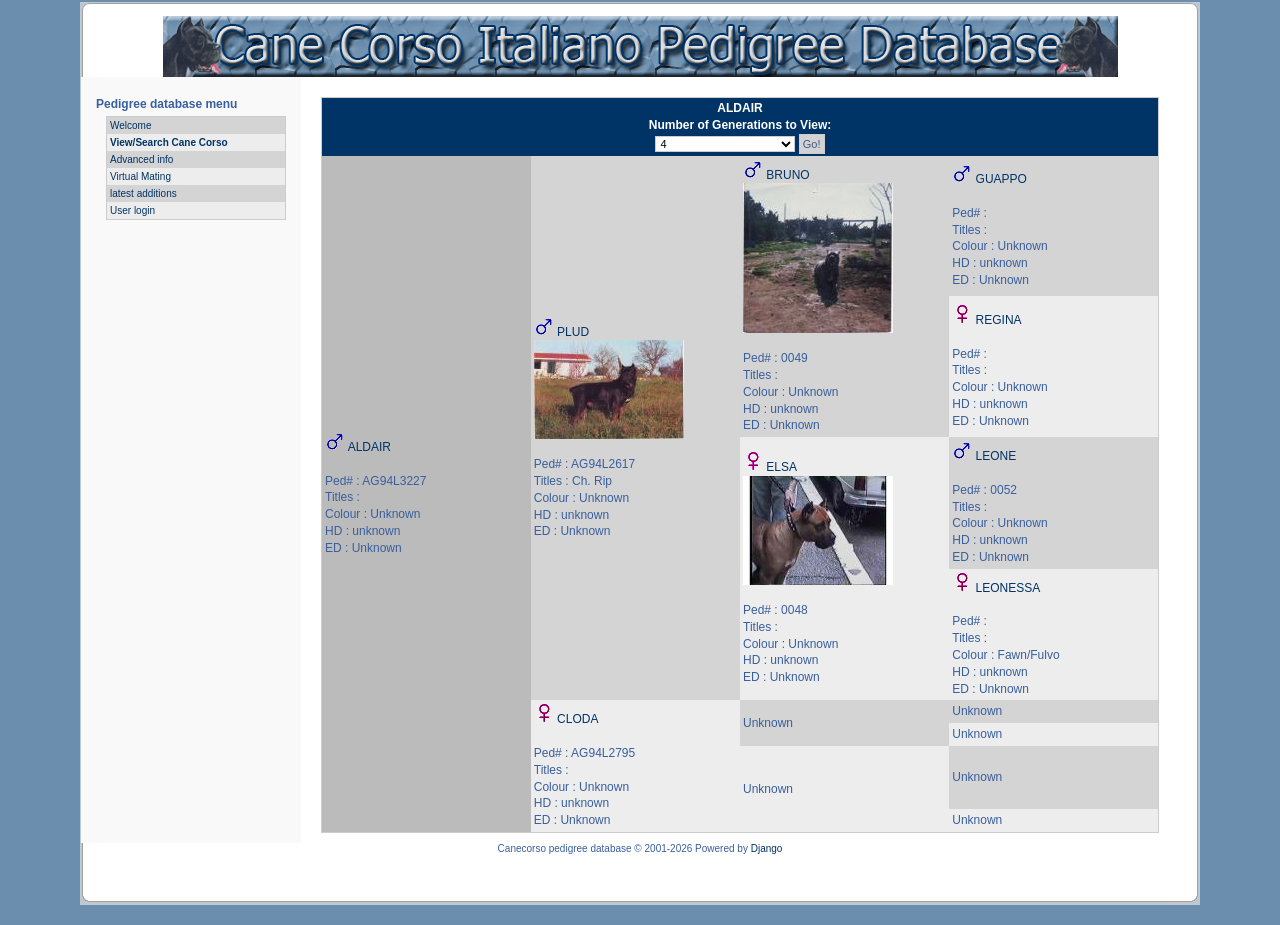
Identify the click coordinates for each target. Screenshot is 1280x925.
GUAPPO (1001, 179)
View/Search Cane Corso (169, 142)
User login (132, 210)
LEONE (996, 456)
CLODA (577, 719)
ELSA (781, 467)
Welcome (131, 125)
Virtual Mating (140, 176)
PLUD (573, 332)
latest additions (143, 193)
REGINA (999, 320)
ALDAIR (369, 447)
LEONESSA (1008, 588)
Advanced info (141, 159)
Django (767, 848)
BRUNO (787, 175)
